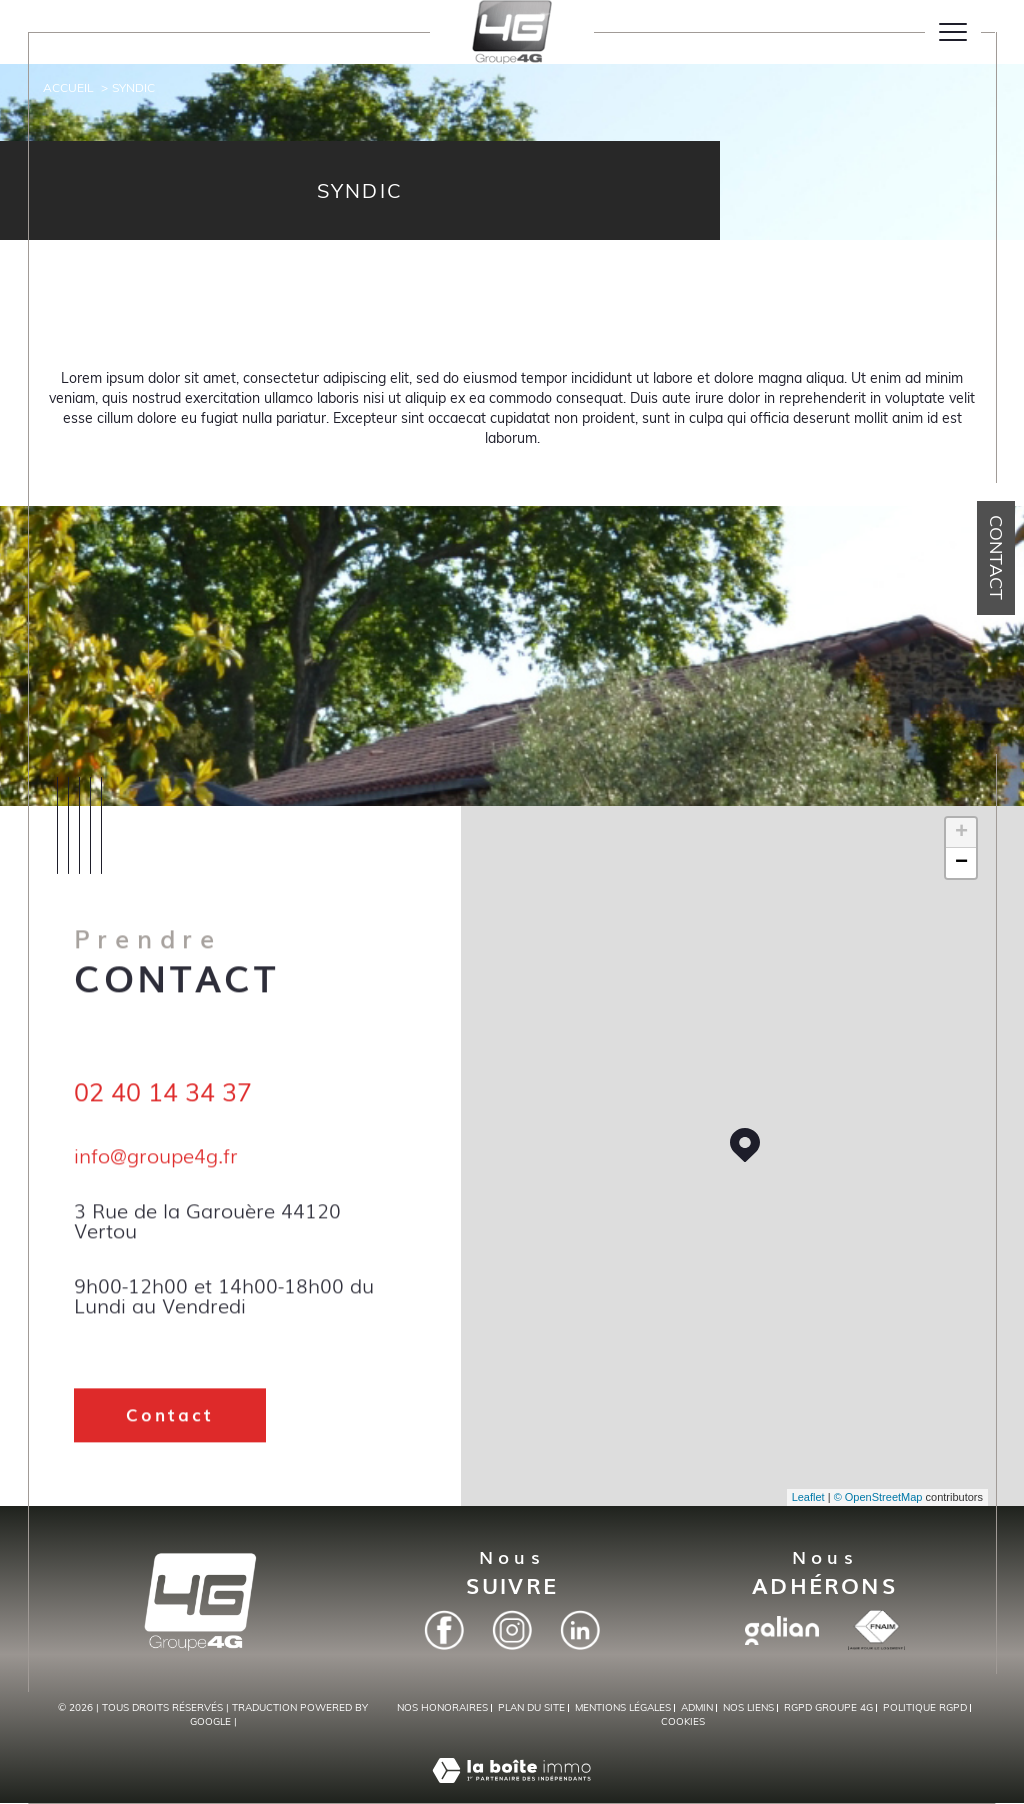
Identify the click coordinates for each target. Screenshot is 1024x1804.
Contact (996, 557)
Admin (697, 1707)
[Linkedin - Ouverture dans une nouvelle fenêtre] (580, 1630)
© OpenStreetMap (878, 1497)
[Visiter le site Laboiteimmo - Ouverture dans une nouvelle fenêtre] (511, 1792)
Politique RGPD (925, 1707)
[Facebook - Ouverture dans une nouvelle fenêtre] (444, 1630)
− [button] (961, 863)
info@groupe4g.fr (156, 1175)
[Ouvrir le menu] (953, 32)
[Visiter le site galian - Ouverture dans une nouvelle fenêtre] (782, 1630)
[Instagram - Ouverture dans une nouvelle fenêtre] (512, 1630)
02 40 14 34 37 (163, 1113)
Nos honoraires (442, 1707)
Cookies (683, 1722)
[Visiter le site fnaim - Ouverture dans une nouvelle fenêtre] (876, 1630)
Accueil (68, 87)
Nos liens (748, 1707)
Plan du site (531, 1707)
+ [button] (961, 833)
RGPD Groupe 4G (828, 1707)
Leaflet (808, 1497)
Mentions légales (623, 1707)
